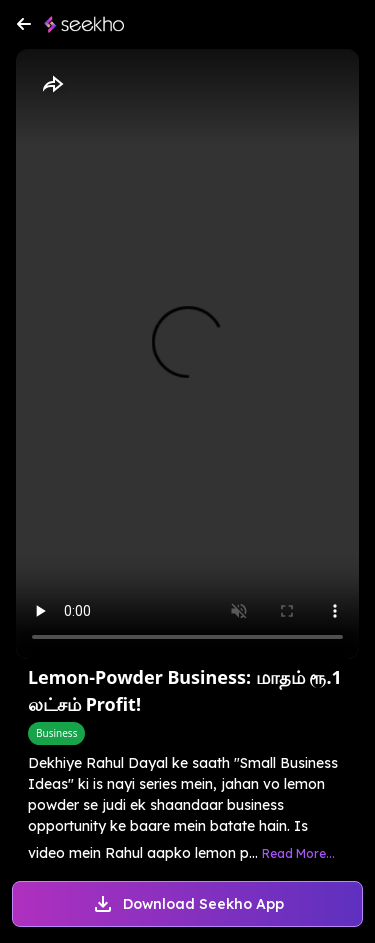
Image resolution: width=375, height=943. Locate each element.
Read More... (298, 853)
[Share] (52, 85)
